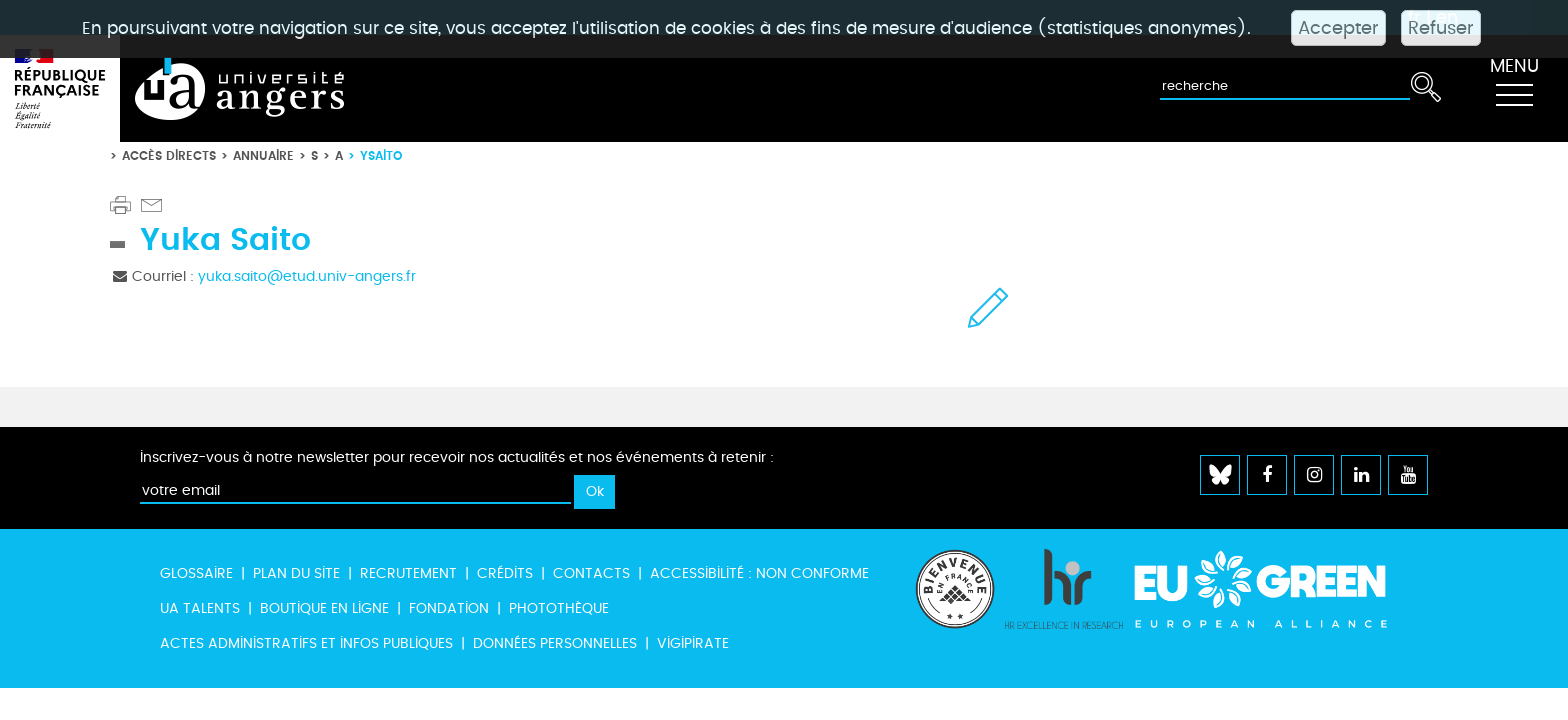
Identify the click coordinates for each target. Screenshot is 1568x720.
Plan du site (296, 573)
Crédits (505, 573)
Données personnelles (555, 643)
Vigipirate (693, 643)
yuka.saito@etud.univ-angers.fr (307, 276)
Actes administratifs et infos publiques (306, 643)
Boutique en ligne (324, 608)
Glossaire (196, 573)
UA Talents (200, 608)
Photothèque (559, 608)
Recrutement (408, 573)
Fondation (449, 608)
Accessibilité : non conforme (759, 573)
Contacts (591, 573)
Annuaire (263, 155)
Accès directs (169, 155)
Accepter (1338, 28)
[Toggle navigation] (1514, 89)
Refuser (1441, 28)
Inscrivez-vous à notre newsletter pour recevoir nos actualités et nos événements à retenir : (457, 457)
